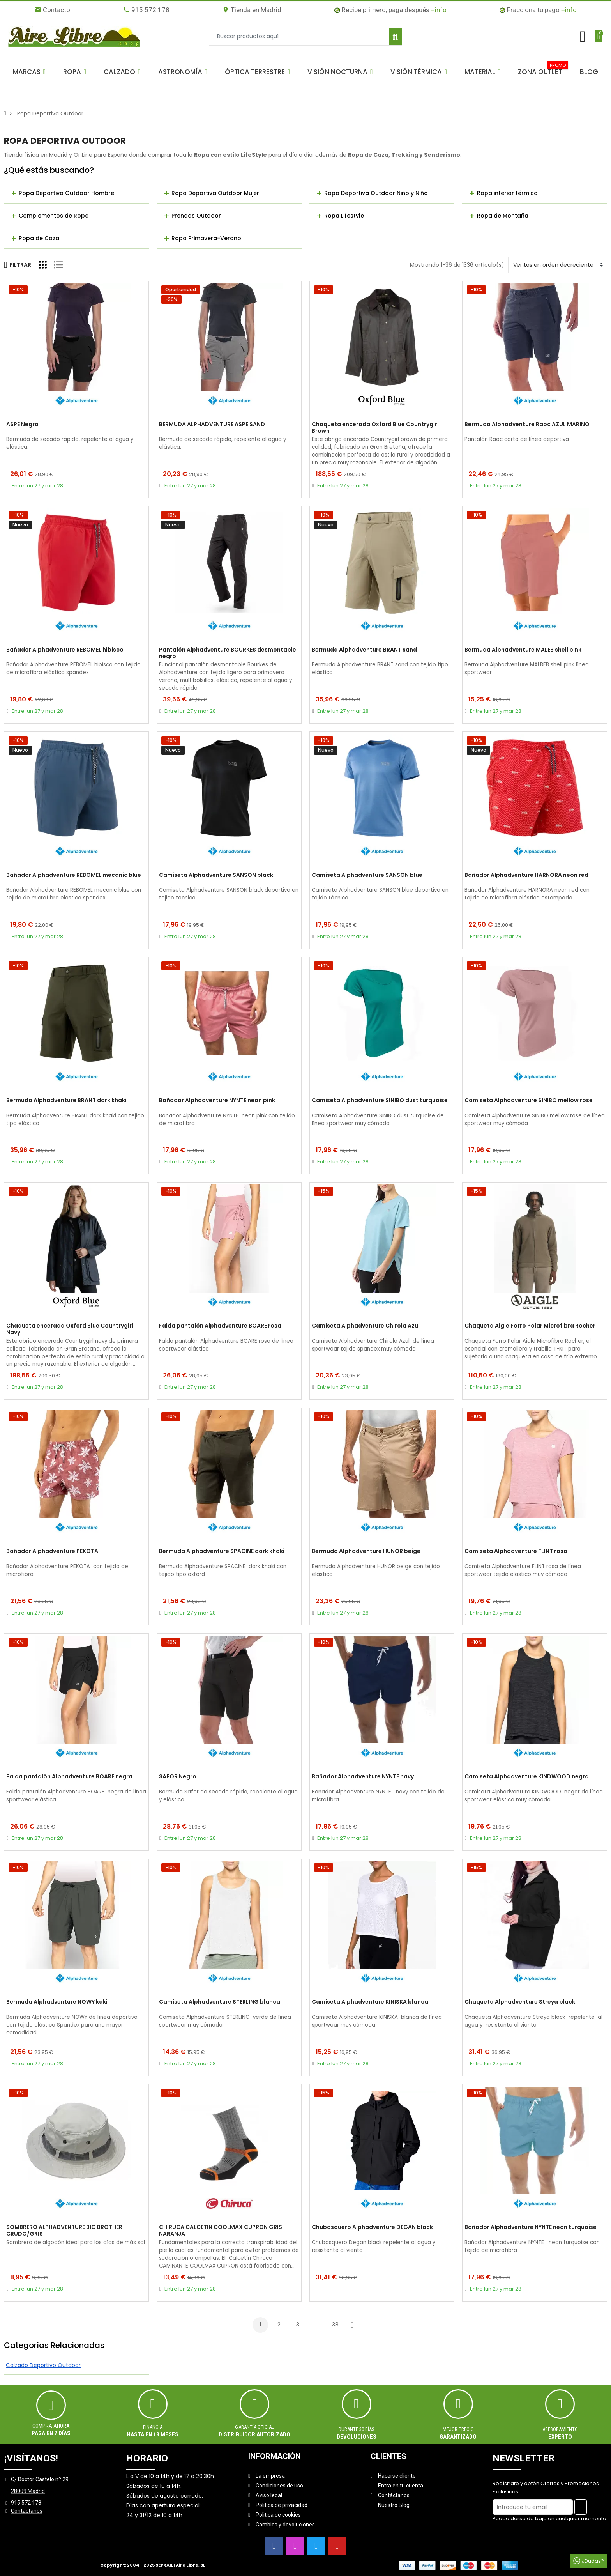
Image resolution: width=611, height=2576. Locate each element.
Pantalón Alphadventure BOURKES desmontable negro (227, 653)
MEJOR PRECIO (458, 2429)
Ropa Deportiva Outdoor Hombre (66, 193)
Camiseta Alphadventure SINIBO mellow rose (528, 1100)
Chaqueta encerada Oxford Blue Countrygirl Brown (375, 427)
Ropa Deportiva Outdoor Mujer (215, 193)
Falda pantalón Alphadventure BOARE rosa (220, 1326)
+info (439, 10)
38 (335, 2324)
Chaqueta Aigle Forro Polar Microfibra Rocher (529, 1326)
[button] (29, 71)
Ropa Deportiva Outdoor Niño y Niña (376, 193)
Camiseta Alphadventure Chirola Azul (366, 1326)
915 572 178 (146, 10)
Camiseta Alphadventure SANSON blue (367, 875)
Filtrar (17, 265)
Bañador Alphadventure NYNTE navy (363, 1776)
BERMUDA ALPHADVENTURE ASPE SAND (212, 424)
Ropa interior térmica (507, 193)
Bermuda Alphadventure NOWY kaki (57, 2002)
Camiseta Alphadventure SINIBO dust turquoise (380, 1100)
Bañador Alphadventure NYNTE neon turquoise (530, 2227)
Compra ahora (51, 2426)
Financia (152, 2427)
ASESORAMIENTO (560, 2429)
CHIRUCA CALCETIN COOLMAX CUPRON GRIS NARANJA (220, 2230)
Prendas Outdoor (196, 216)
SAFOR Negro (177, 1776)
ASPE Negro (22, 424)
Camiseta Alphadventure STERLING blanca (219, 2002)
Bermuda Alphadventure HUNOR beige (366, 1551)
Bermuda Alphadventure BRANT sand (364, 649)
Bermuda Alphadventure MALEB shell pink (522, 649)
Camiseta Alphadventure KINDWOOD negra (526, 1776)
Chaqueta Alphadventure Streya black (519, 2002)
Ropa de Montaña (502, 216)
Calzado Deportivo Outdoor (43, 2365)
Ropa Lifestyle (344, 216)
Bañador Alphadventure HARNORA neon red (526, 875)
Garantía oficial (254, 2427)
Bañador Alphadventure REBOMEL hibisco (65, 649)
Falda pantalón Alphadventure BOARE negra (69, 1776)
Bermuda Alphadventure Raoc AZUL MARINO (527, 424)
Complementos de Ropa (54, 216)
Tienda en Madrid (251, 10)
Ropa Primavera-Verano (206, 238)
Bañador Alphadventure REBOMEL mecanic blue (73, 875)
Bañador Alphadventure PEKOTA (52, 1551)
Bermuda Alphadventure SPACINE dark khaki (221, 1551)
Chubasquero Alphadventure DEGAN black (372, 2227)
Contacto (52, 10)
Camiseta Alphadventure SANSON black (216, 875)
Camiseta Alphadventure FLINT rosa (515, 1551)
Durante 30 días (356, 2429)
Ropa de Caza (39, 238)
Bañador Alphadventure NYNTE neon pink (217, 1100)
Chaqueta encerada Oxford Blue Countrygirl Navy (69, 1329)
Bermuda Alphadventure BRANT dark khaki (66, 1100)
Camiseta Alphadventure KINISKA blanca (370, 2002)
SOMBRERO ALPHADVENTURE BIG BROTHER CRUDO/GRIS (64, 2230)
